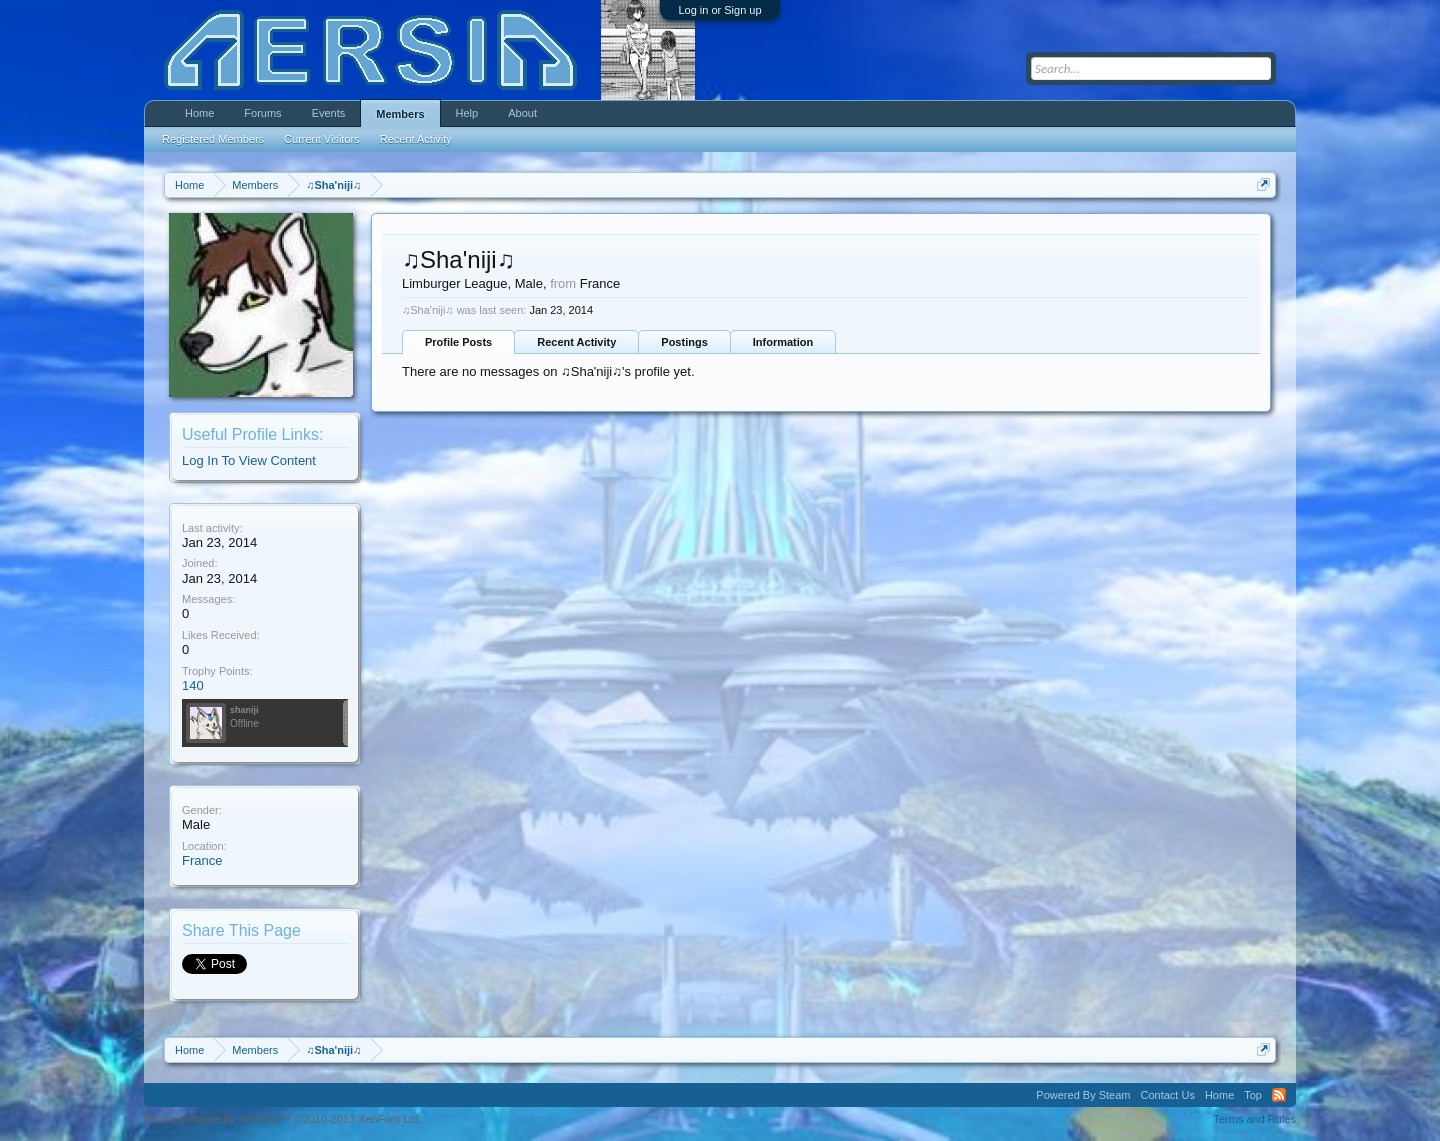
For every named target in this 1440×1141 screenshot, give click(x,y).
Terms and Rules (1254, 1119)
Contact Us (1167, 1095)
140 (193, 685)
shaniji (244, 710)
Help (467, 113)
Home (199, 113)
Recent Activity (576, 342)
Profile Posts (458, 342)
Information (783, 342)
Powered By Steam (1083, 1095)
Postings (684, 342)
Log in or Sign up (719, 10)
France (202, 860)
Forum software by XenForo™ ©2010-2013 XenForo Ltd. (283, 1119)
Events (329, 113)
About (522, 113)
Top (1253, 1095)
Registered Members (213, 139)
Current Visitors (322, 139)
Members (400, 114)
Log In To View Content (249, 460)
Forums (262, 113)
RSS (1279, 1095)
